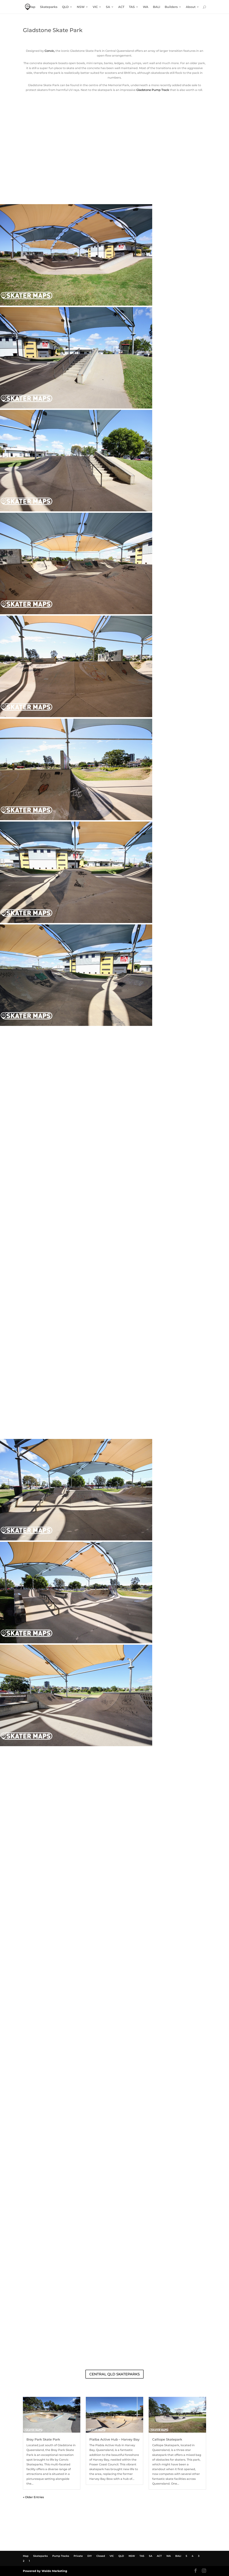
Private (78, 2556)
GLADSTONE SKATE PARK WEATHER (114, 191)
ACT (121, 7)
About (191, 7)
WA (145, 7)
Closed (100, 2556)
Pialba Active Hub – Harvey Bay (114, 2439)
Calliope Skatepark (167, 2439)
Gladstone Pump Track (152, 90)
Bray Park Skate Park (43, 2439)
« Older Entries (33, 2497)
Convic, (50, 50)
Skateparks (48, 7)
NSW (81, 7)
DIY (89, 2556)
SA (108, 7)
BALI (156, 7)
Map (32, 7)
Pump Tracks (60, 2556)
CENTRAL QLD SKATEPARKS (114, 2374)
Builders (171, 7)
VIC (95, 7)
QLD (65, 7)
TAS (132, 7)
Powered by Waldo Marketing (45, 2571)
